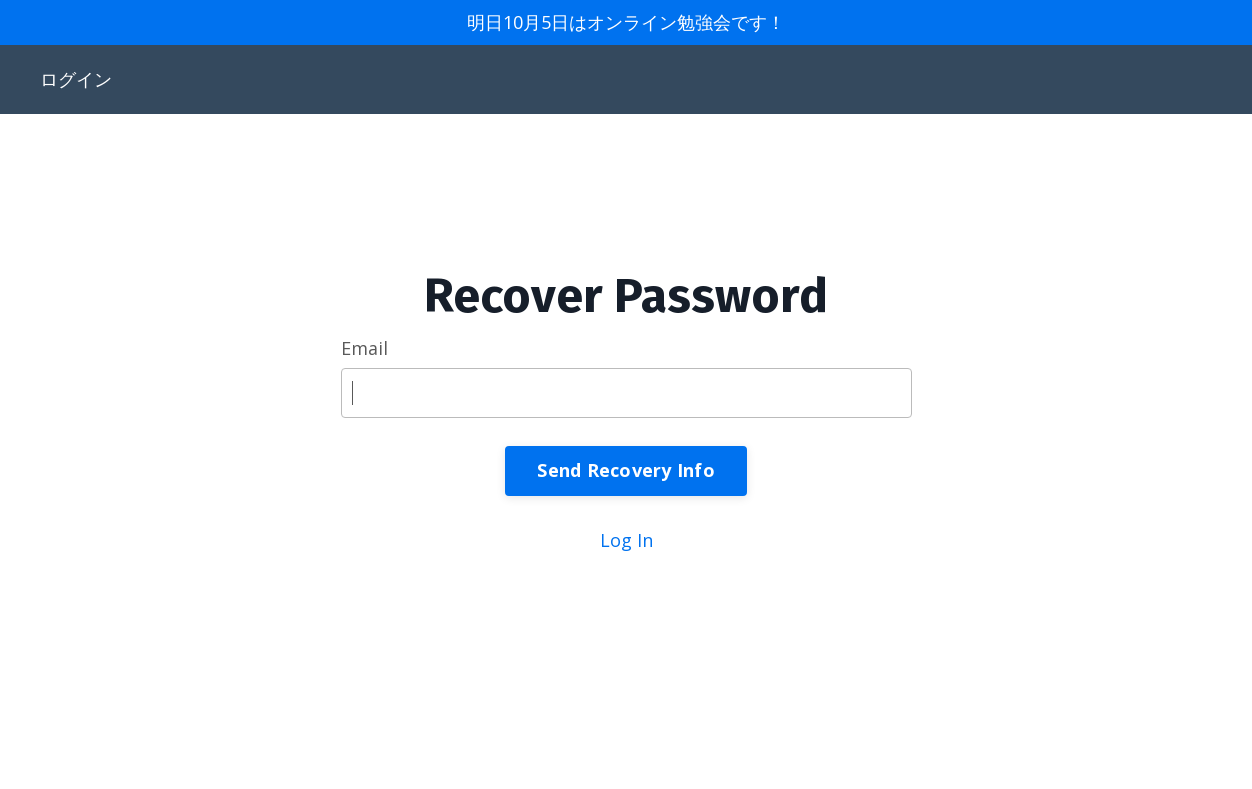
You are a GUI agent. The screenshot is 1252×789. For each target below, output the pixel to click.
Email (364, 348)
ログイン (76, 79)
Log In (626, 540)
